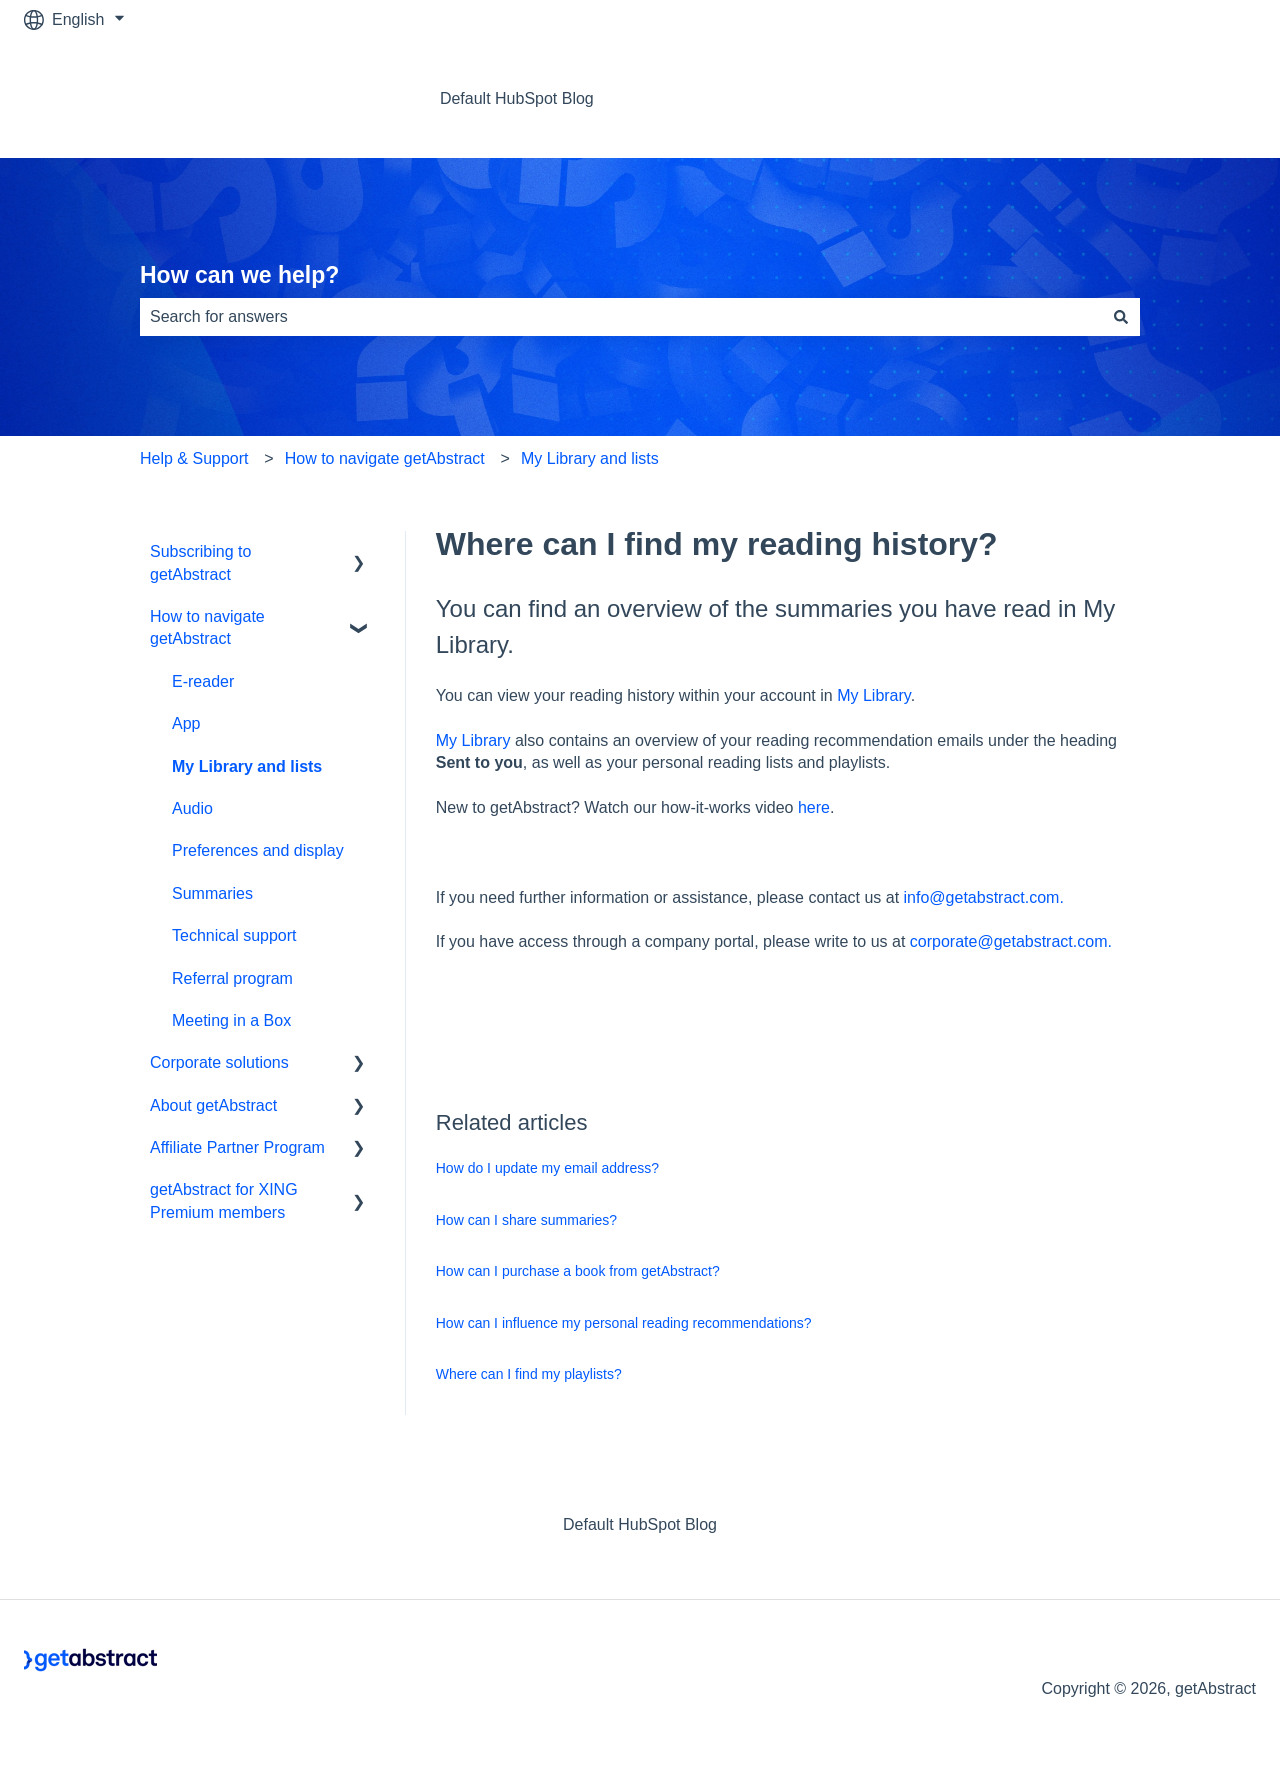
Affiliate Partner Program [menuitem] (237, 1147)
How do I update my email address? (547, 1168)
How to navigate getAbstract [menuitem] (207, 627)
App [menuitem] (186, 723)
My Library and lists (590, 458)
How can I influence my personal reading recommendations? (624, 1323)
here (814, 807)
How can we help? (239, 275)
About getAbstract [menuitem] (213, 1105)
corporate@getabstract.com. (1011, 941)
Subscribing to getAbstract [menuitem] (200, 562)
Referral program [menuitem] (232, 978)
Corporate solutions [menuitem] (219, 1062)
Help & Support (194, 458)
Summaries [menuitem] (212, 893)
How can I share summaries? (526, 1220)
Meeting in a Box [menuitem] (231, 1020)
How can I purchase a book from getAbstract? (578, 1271)
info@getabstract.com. (984, 897)
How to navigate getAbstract (385, 458)
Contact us (1198, 98)
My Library (874, 695)
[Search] (1121, 317)
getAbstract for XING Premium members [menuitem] (224, 1200)
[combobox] (621, 317)
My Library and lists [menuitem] (247, 766)
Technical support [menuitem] (234, 935)
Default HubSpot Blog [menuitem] (640, 1524)
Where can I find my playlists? (529, 1374)
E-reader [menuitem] (203, 681)
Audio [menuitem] (192, 808)
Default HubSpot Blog (517, 98)
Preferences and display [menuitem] (258, 850)
